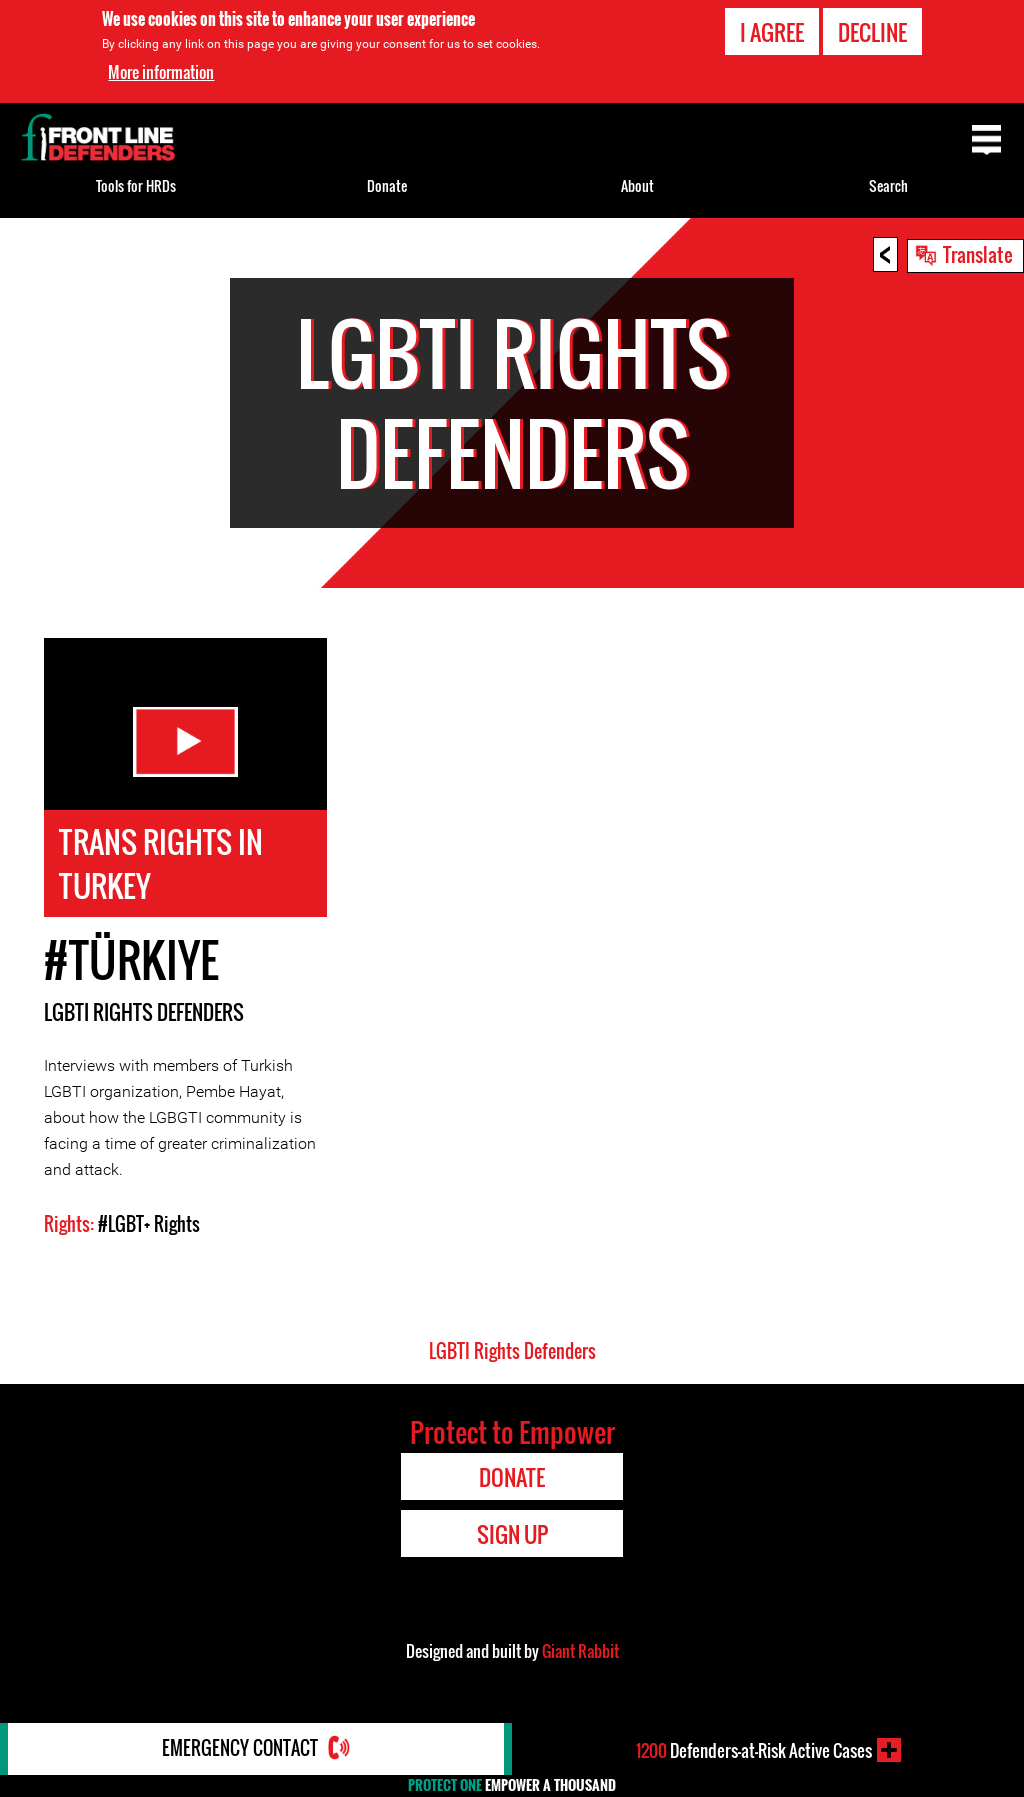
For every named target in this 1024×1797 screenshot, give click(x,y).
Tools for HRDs (136, 185)
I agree (772, 32)
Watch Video (185, 742)
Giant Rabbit (580, 1654)
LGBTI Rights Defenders (144, 1015)
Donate (387, 185)
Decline (872, 32)
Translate (978, 254)
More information (161, 72)
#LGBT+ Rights (149, 1227)
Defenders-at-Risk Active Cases (754, 1750)
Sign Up (512, 1537)
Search (888, 185)
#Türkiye (131, 962)
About (637, 185)
